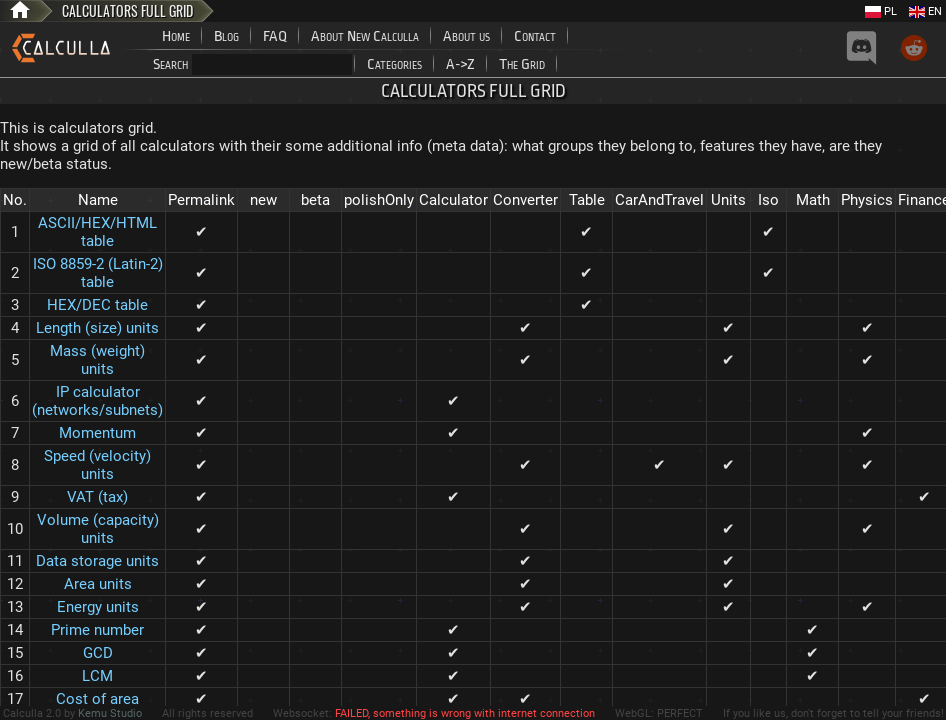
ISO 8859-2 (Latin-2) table (98, 273)
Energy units (98, 607)
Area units (98, 584)
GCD (98, 653)
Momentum (97, 433)
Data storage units (97, 561)
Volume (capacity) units (98, 529)
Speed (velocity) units (97, 465)
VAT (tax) (97, 497)
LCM (97, 676)
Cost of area (97, 699)
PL (881, 11)
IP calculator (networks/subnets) (97, 401)
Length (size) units (97, 328)
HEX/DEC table (97, 305)
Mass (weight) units (97, 360)
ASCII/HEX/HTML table (97, 232)
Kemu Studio (110, 713)
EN (925, 11)
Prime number (97, 630)
